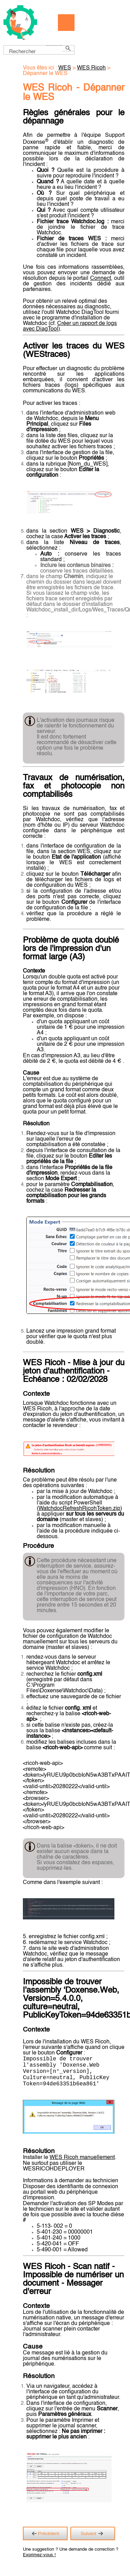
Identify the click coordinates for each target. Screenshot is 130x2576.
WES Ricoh (91, 68)
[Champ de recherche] (39, 50)
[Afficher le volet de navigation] (66, 22)
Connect (100, 278)
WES (64, 68)
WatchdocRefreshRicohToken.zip (79, 1508)
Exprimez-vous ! (39, 2562)
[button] (54, 45)
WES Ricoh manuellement (82, 2164)
